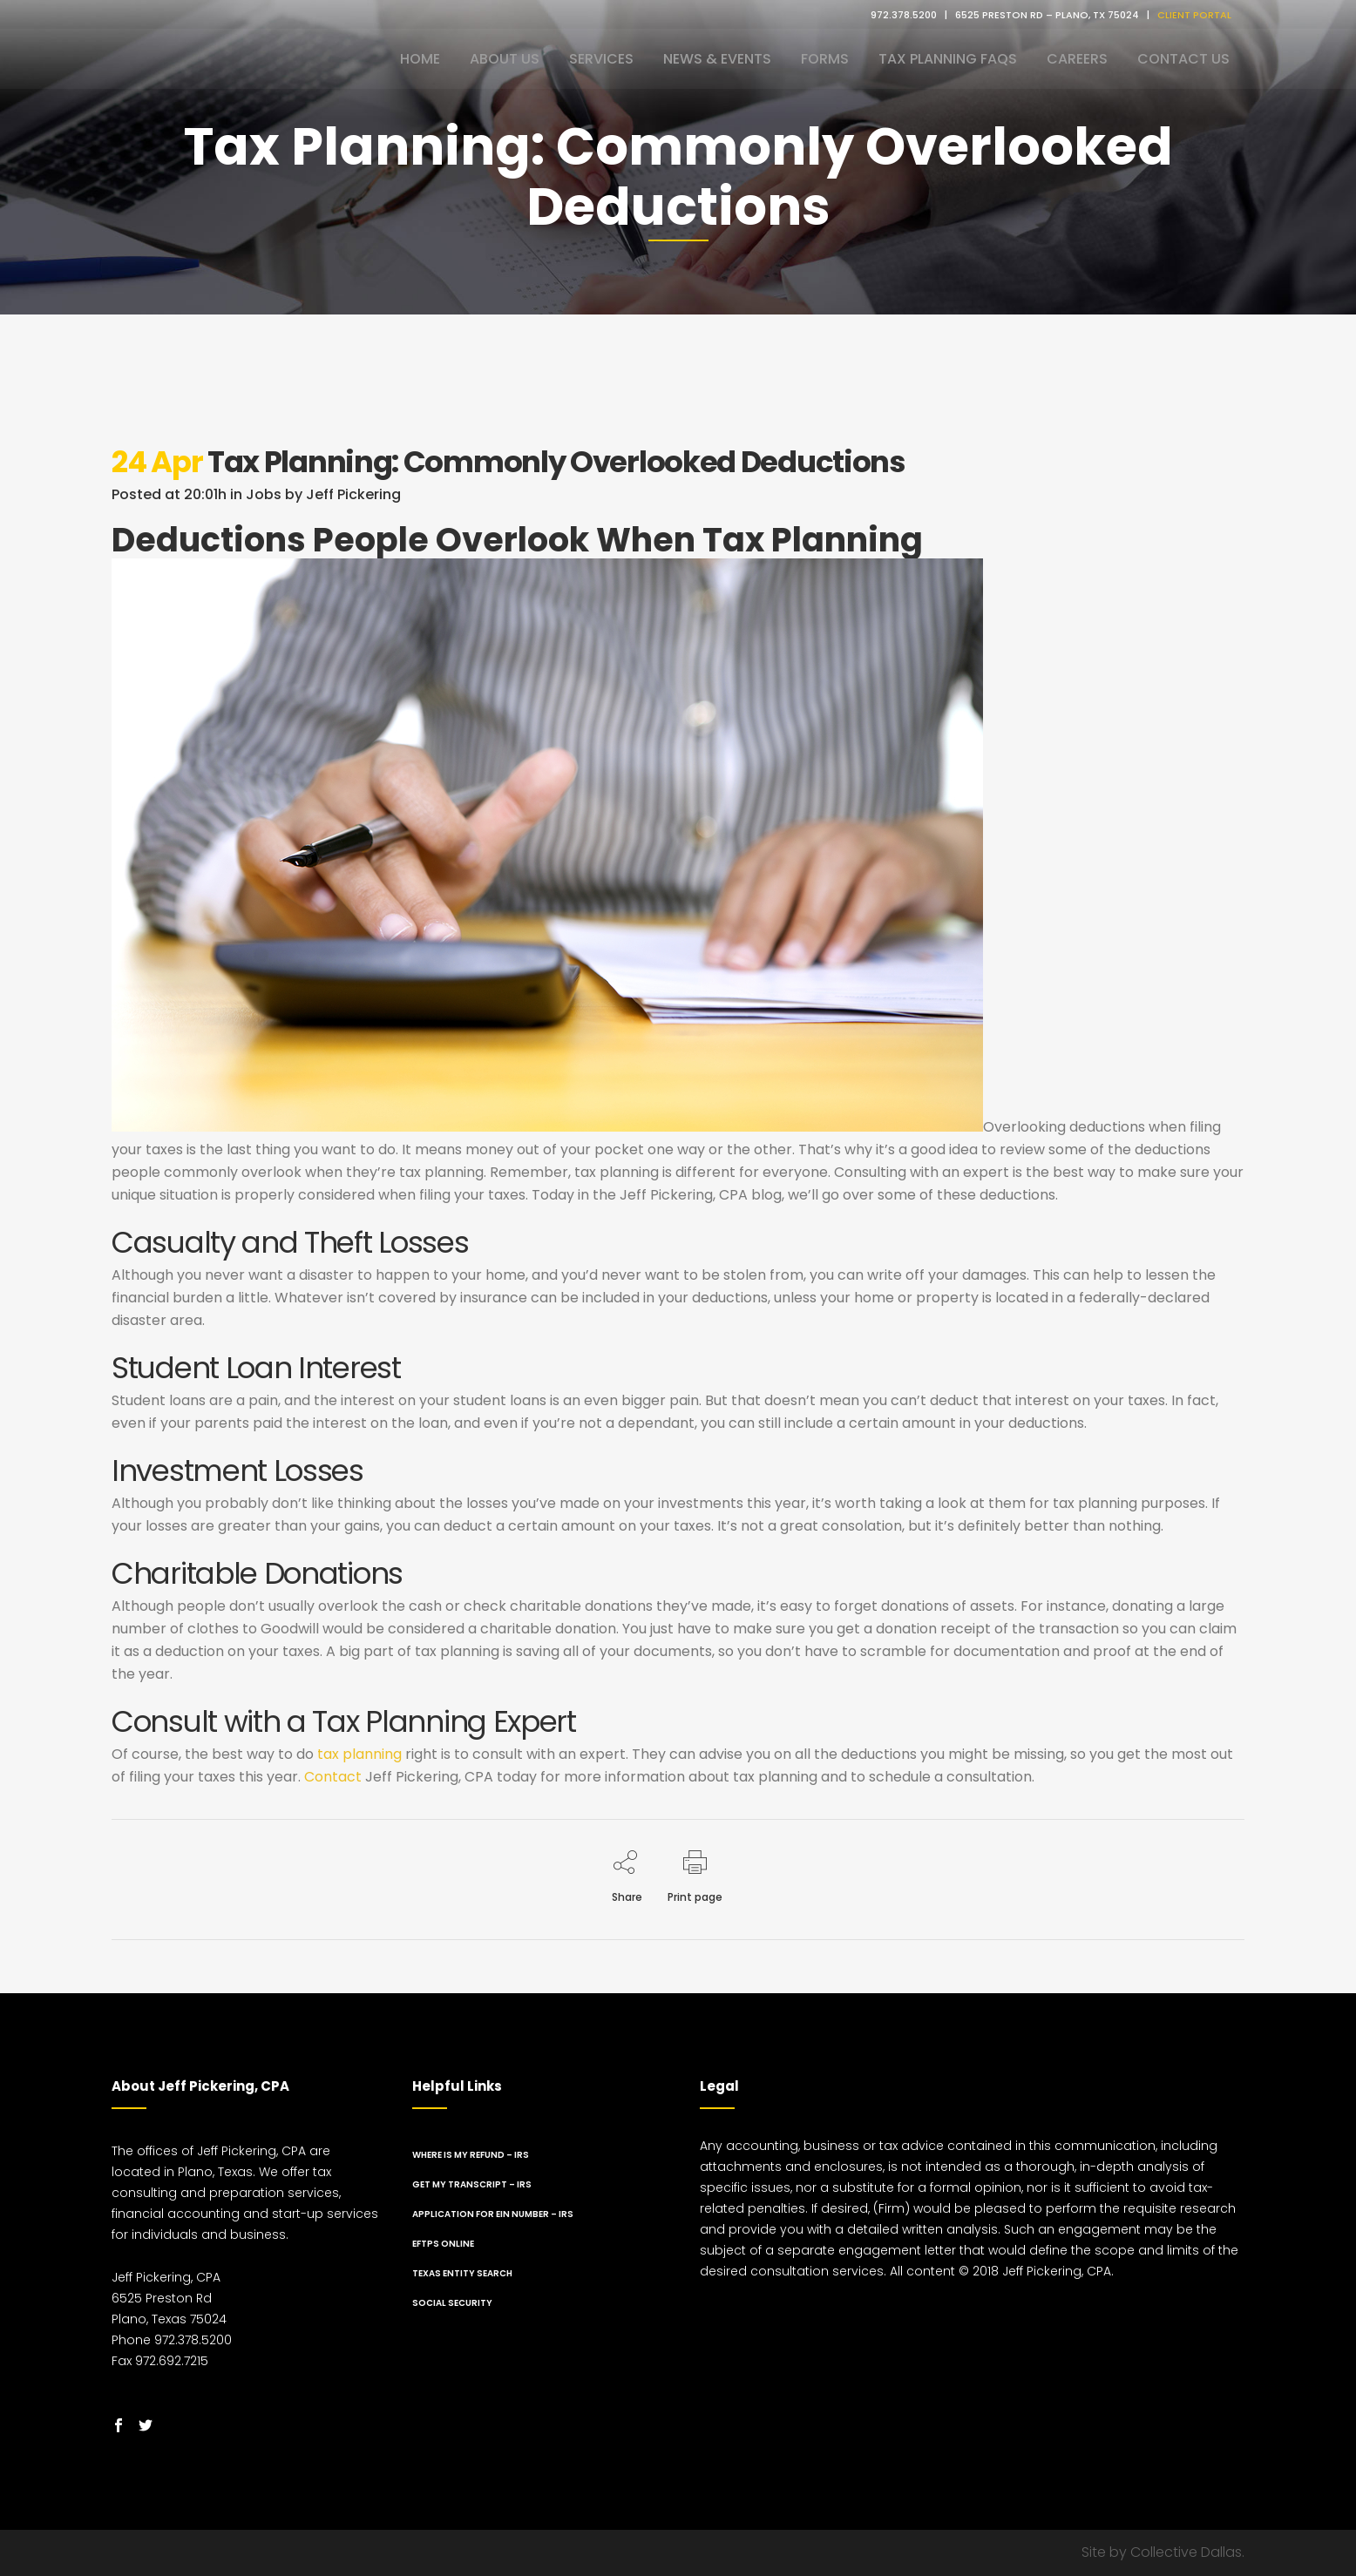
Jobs (263, 494)
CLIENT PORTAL (1194, 15)
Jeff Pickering (353, 494)
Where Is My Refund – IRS (470, 2154)
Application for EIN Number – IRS (492, 2214)
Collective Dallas (1186, 2552)
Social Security (452, 2302)
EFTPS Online (443, 2243)
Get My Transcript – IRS (472, 2184)
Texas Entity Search (462, 2273)
